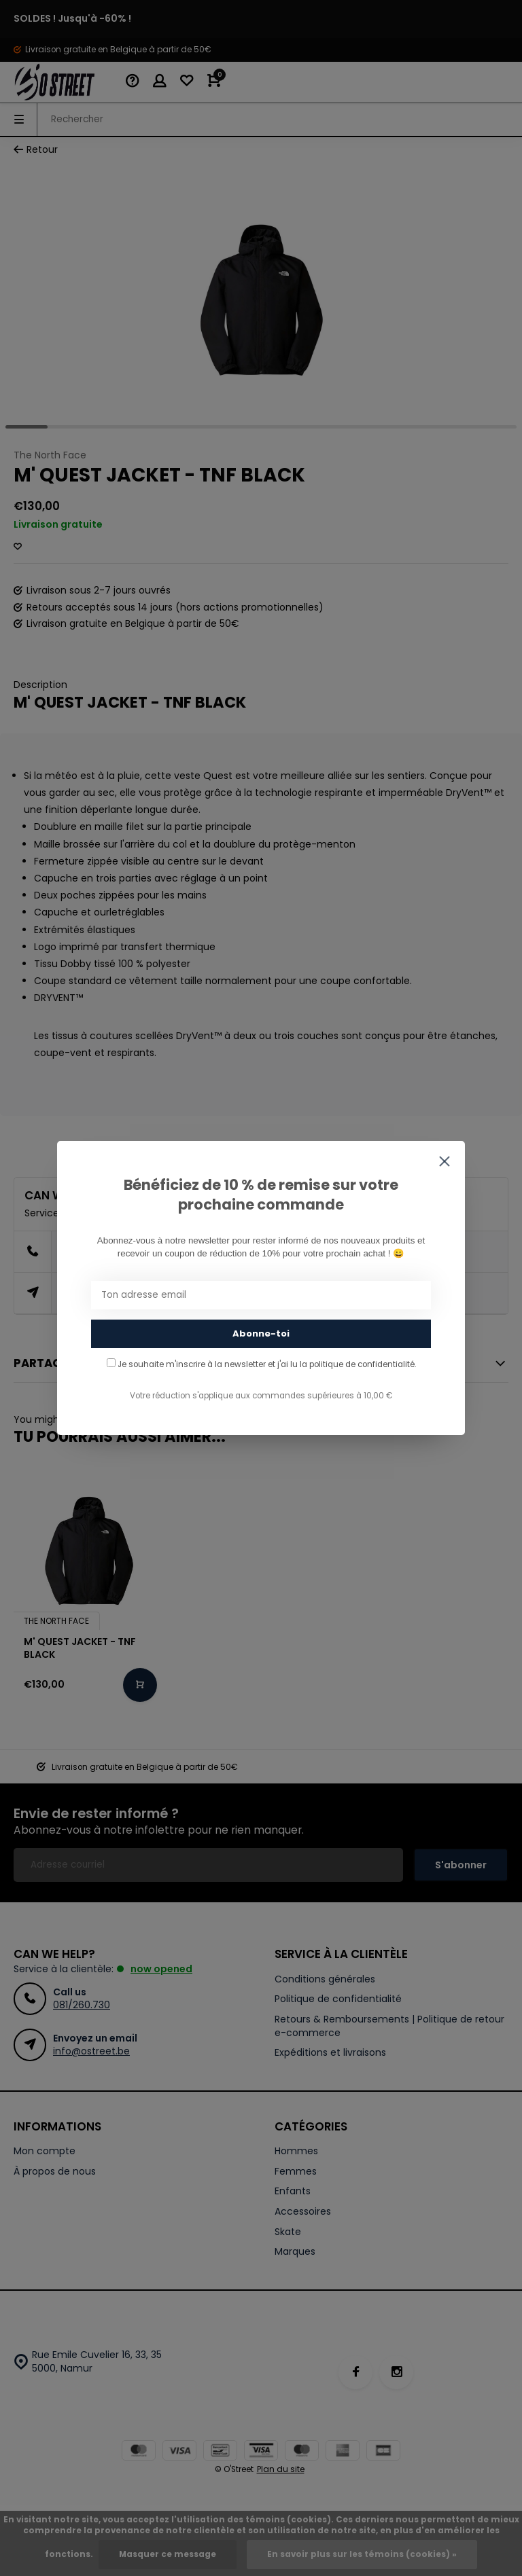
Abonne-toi (261, 1333)
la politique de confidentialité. (358, 1364)
